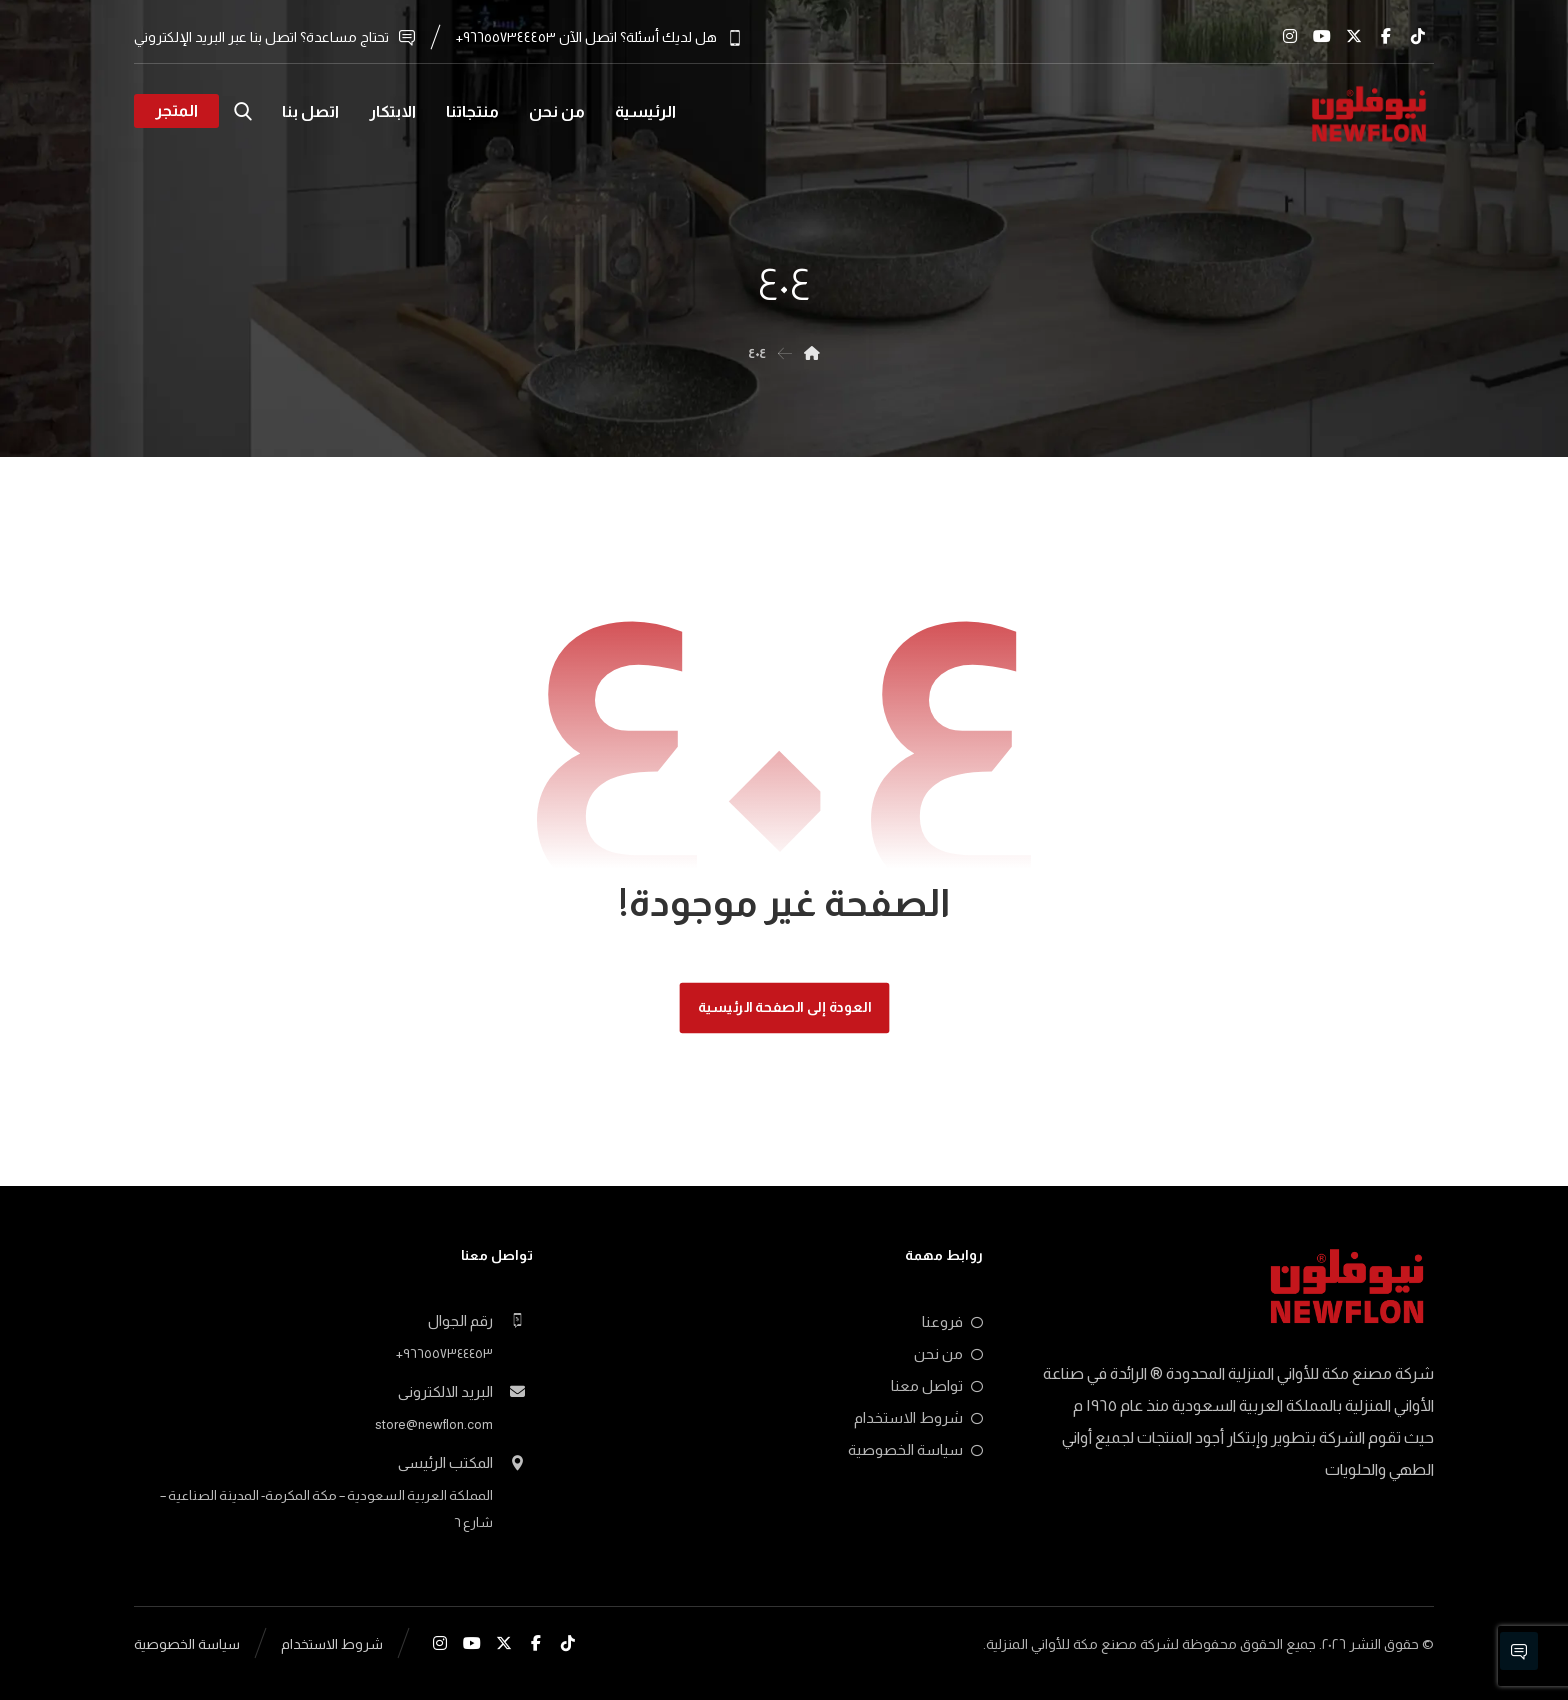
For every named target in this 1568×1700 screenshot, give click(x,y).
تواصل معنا (937, 1385)
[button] (1418, 36)
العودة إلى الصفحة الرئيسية (784, 1007)
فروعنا (952, 1321)
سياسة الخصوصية (915, 1449)
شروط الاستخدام (918, 1417)
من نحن (948, 1353)
